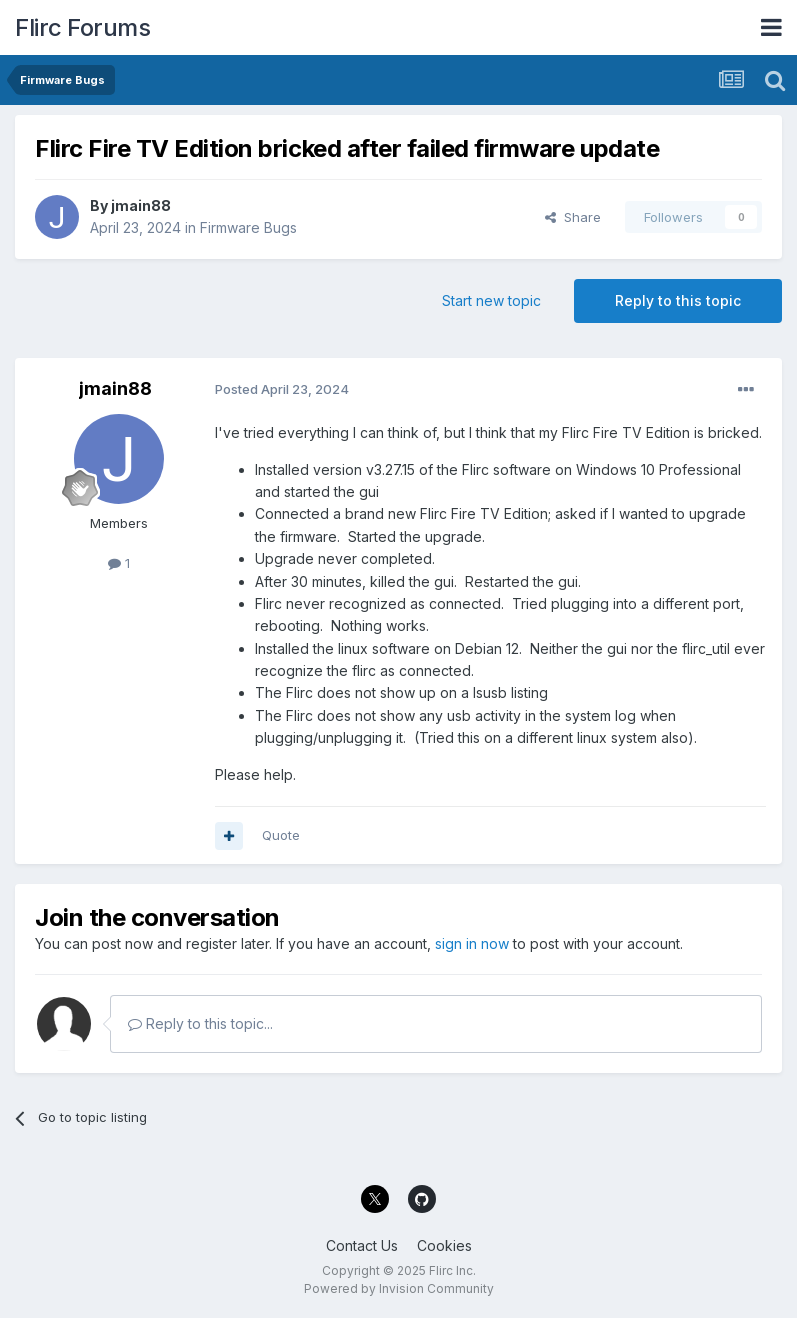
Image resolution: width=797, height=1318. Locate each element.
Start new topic (491, 300)
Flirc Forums (82, 27)
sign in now (472, 943)
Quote (281, 835)
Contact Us (362, 1245)
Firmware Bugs (248, 227)
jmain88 (141, 205)
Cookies (444, 1245)
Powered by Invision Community (399, 1288)
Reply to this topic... (200, 1023)
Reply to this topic (678, 300)
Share (573, 217)
